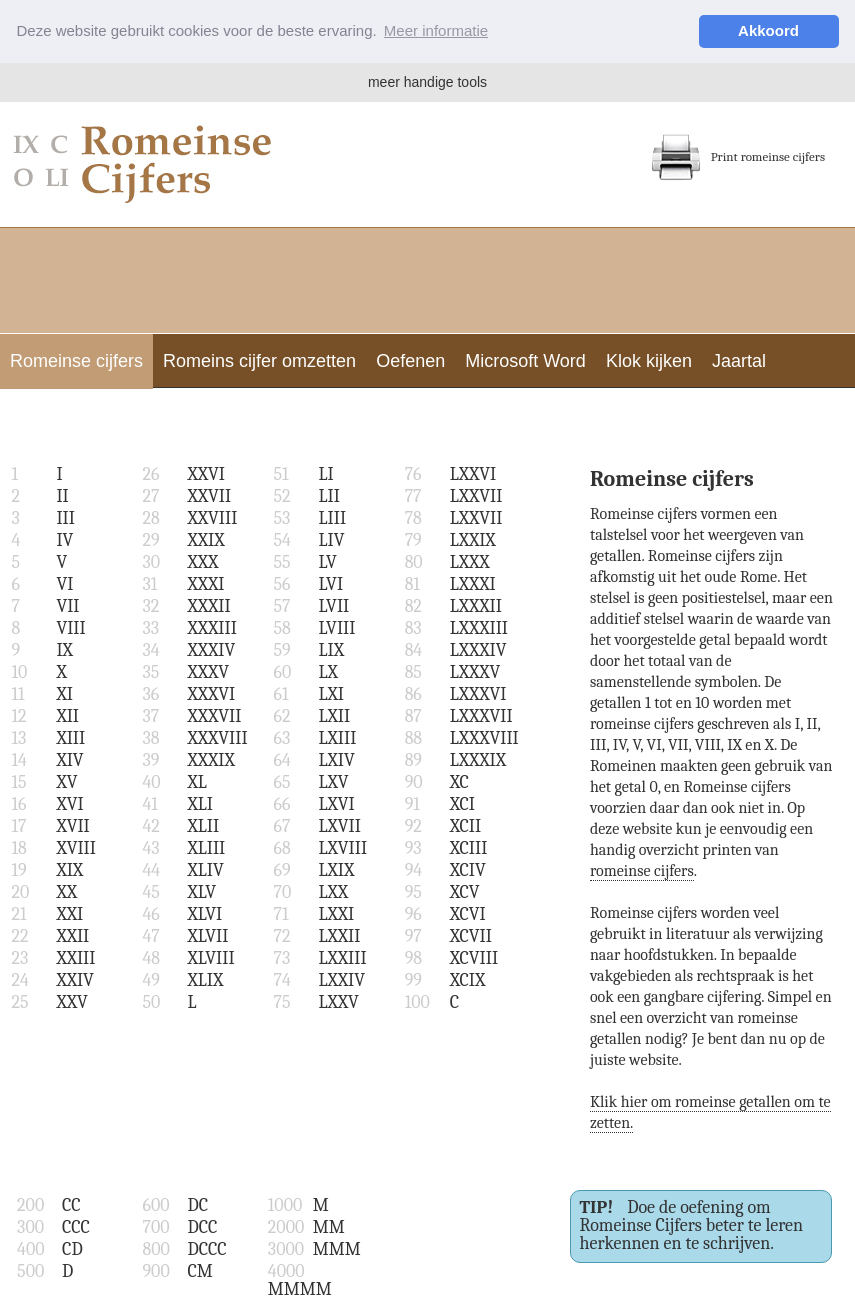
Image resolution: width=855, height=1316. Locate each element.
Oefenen (410, 361)
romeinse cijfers (642, 871)
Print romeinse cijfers (738, 157)
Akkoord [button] (768, 30)
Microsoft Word (525, 361)
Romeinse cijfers (76, 361)
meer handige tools (427, 82)
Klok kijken (649, 361)
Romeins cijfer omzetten (259, 361)
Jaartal (739, 361)
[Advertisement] (428, 278)
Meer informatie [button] (436, 30)
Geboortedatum (72, 416)
